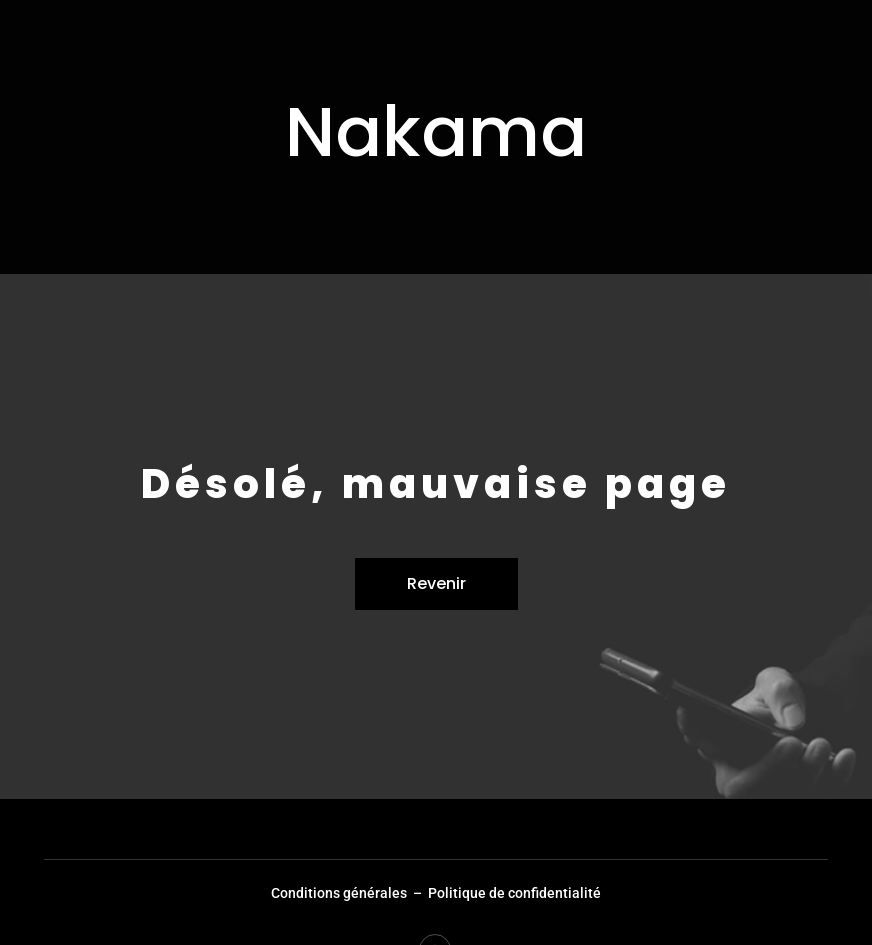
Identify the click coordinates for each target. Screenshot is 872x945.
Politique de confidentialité (514, 893)
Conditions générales (339, 893)
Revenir (436, 583)
